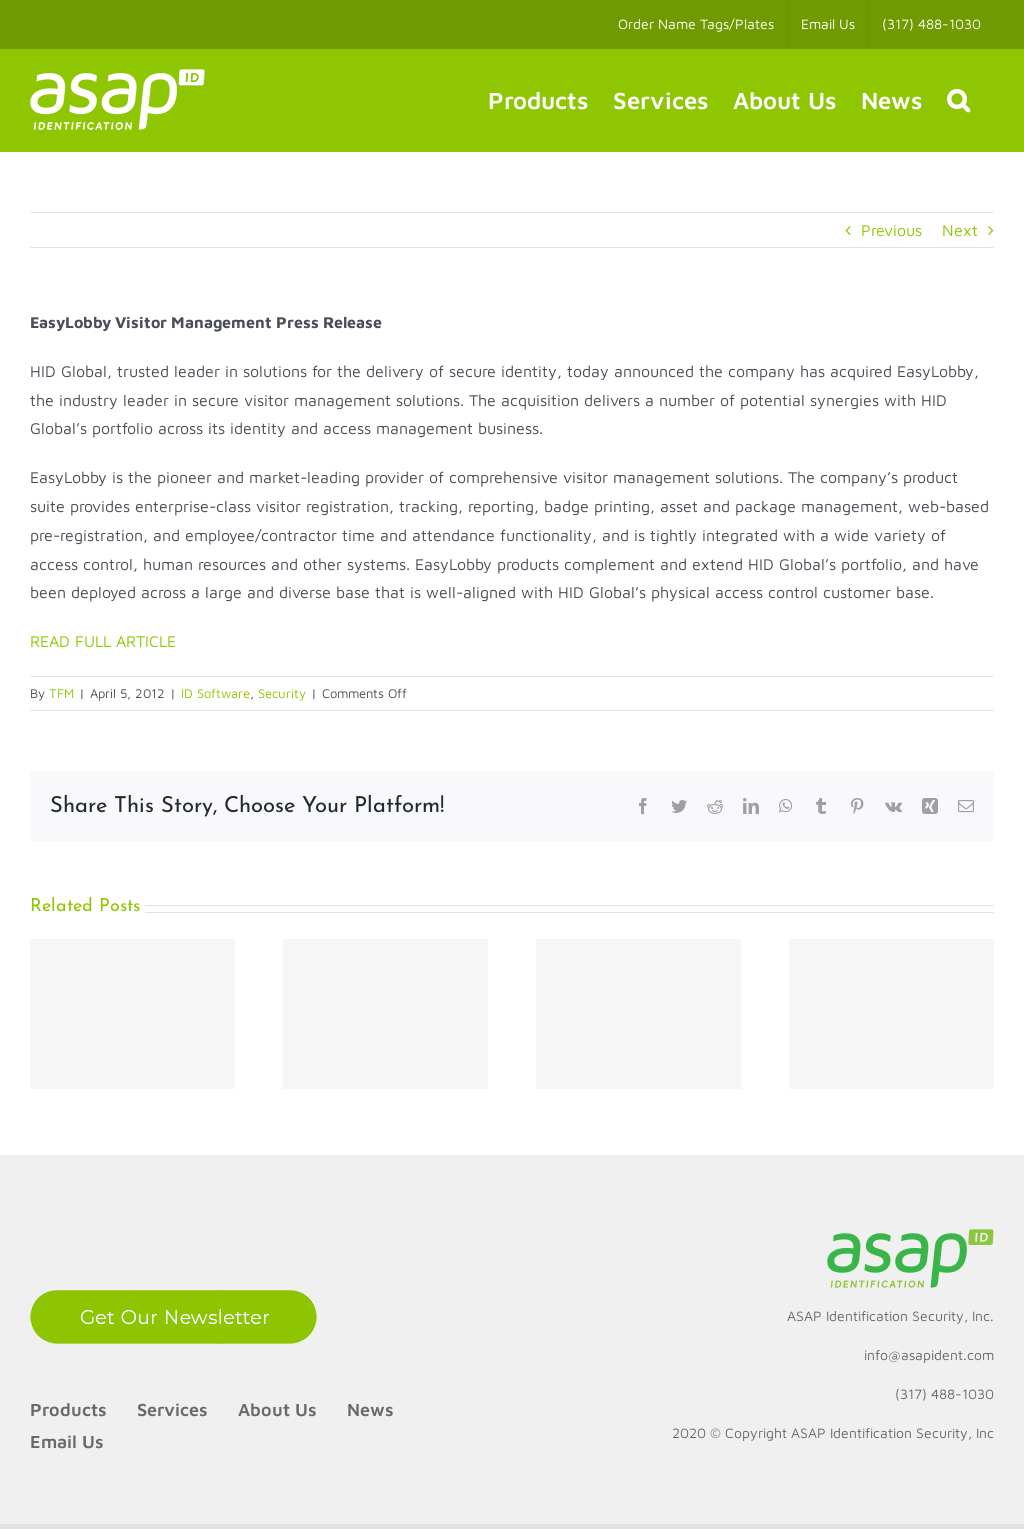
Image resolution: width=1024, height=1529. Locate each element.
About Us (277, 1409)
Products (68, 1409)
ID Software (215, 693)
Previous (891, 230)
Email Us (67, 1441)
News (370, 1409)
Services (172, 1409)
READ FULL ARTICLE (103, 641)
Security (282, 693)
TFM (61, 693)
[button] (958, 100)
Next (960, 230)
